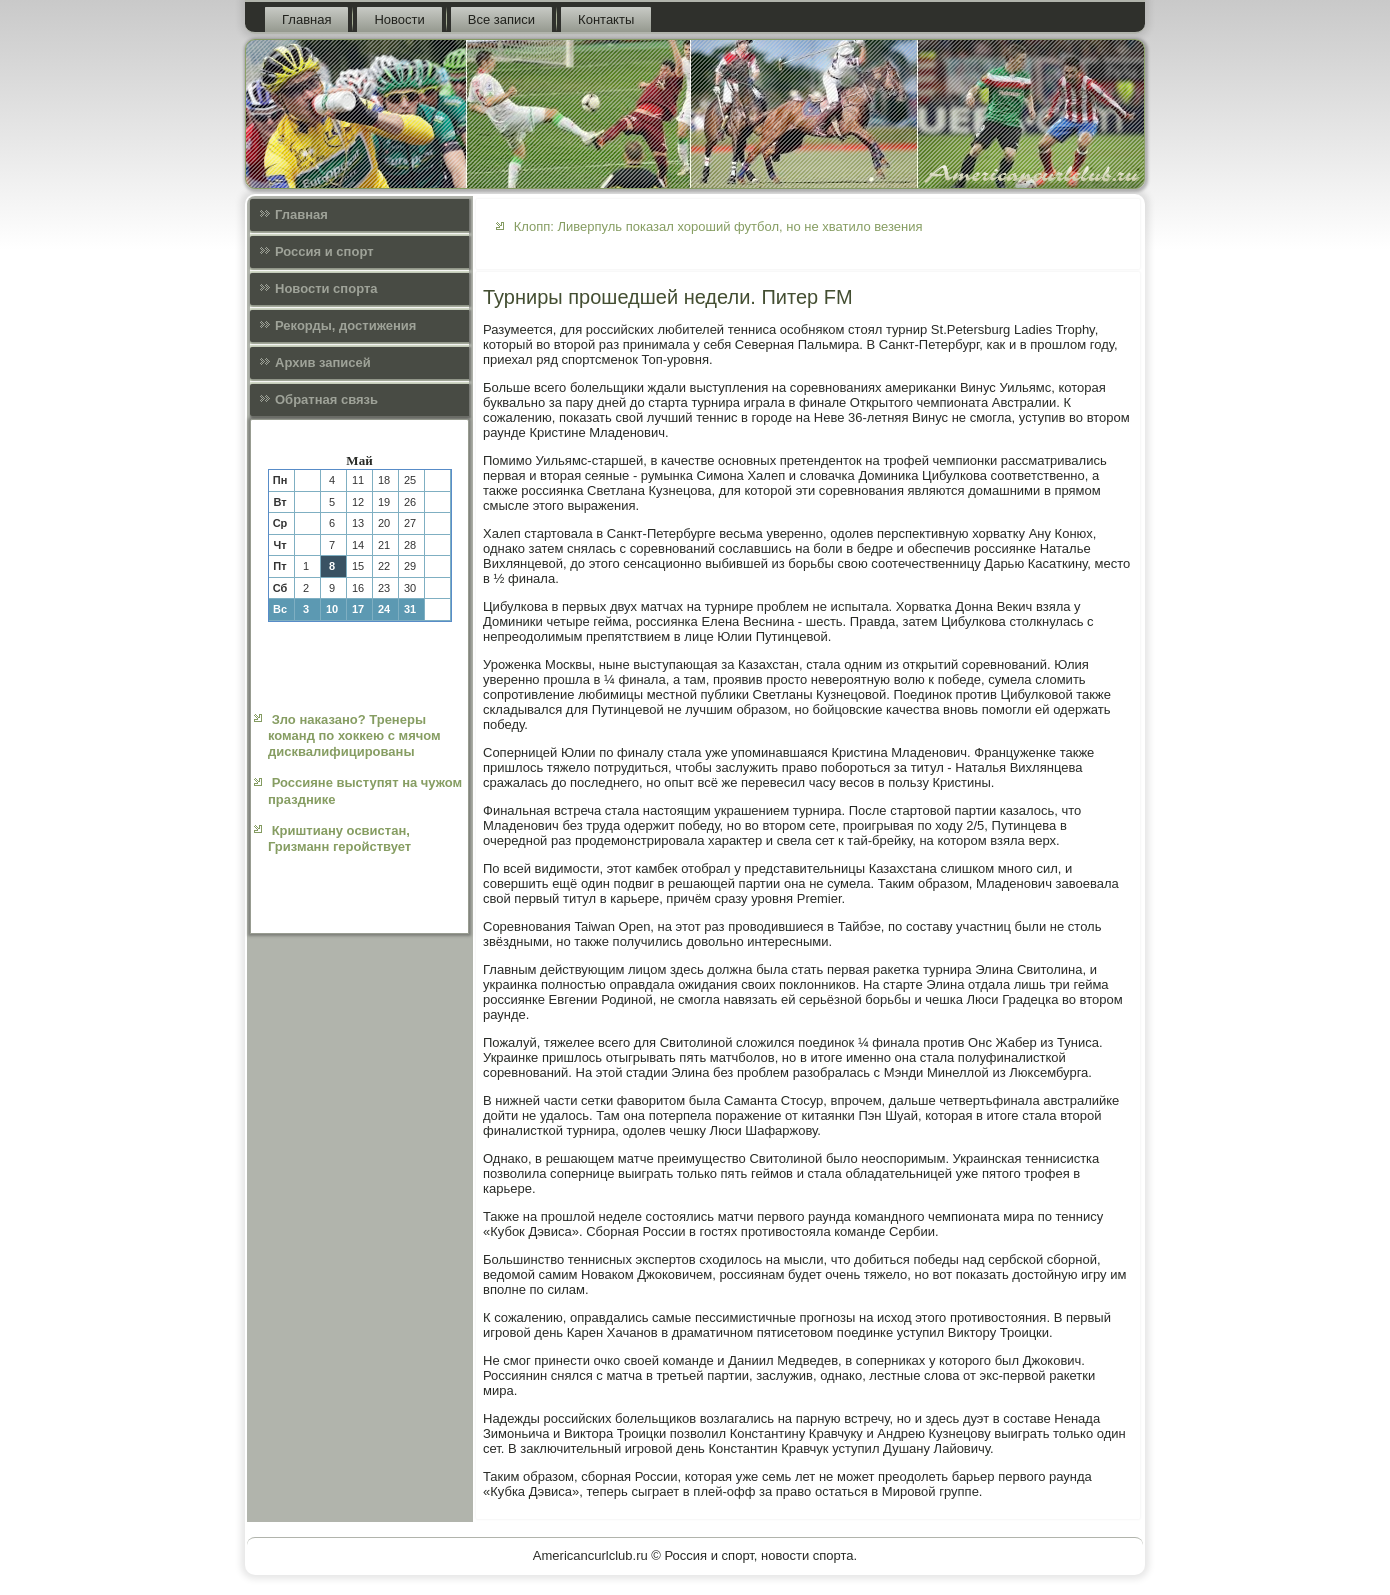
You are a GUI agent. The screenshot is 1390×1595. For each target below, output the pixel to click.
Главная (306, 19)
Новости (399, 19)
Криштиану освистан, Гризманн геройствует (339, 838)
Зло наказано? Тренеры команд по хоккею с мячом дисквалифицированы (354, 736)
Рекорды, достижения (345, 325)
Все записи (501, 19)
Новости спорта (326, 288)
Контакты (606, 19)
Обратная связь (326, 399)
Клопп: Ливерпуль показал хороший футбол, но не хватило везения (718, 226)
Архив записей (323, 362)
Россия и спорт (324, 251)
